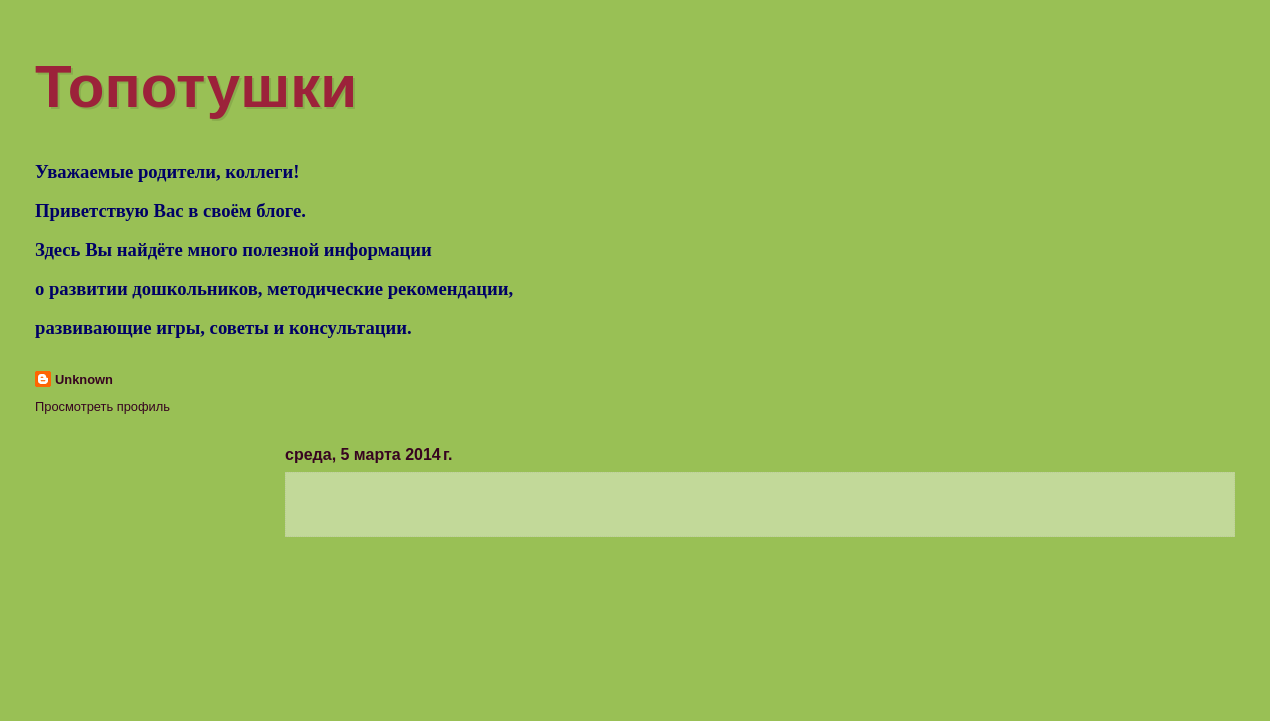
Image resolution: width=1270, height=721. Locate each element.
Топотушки (196, 86)
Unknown (84, 379)
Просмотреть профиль (102, 406)
